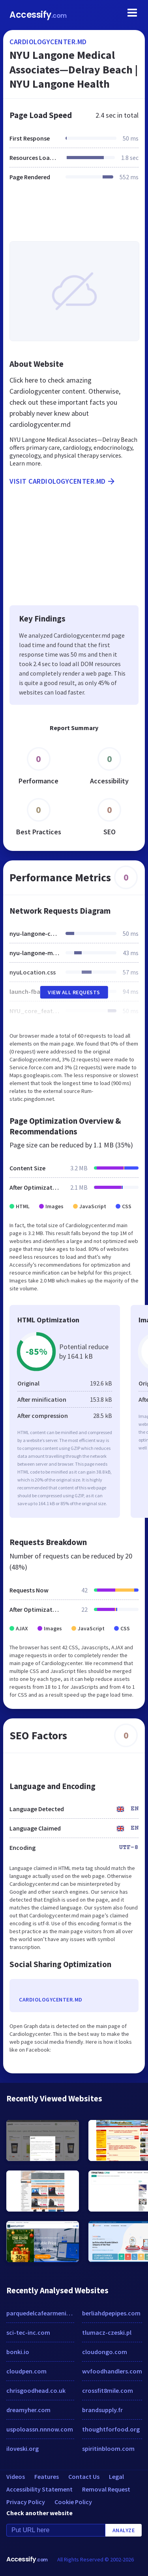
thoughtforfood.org (111, 2429)
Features (46, 2476)
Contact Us (83, 2476)
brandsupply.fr (102, 2410)
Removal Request (106, 2489)
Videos (15, 2476)
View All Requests (74, 992)
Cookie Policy (73, 2502)
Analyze (123, 2530)
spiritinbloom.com (108, 2448)
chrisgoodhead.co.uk (36, 2390)
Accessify (38, 15)
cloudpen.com (26, 2371)
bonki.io (17, 2352)
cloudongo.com (104, 2352)
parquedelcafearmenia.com (40, 2313)
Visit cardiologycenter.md (62, 481)
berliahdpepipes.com (111, 2313)
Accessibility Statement (39, 2489)
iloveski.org (22, 2448)
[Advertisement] (74, 216)
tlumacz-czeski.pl (106, 2332)
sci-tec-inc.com (28, 2332)
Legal (116, 2476)
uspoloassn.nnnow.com (39, 2429)
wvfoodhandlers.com (112, 2371)
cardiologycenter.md (48, 41)
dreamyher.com (28, 2410)
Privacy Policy (25, 2502)
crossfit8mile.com (107, 2390)
